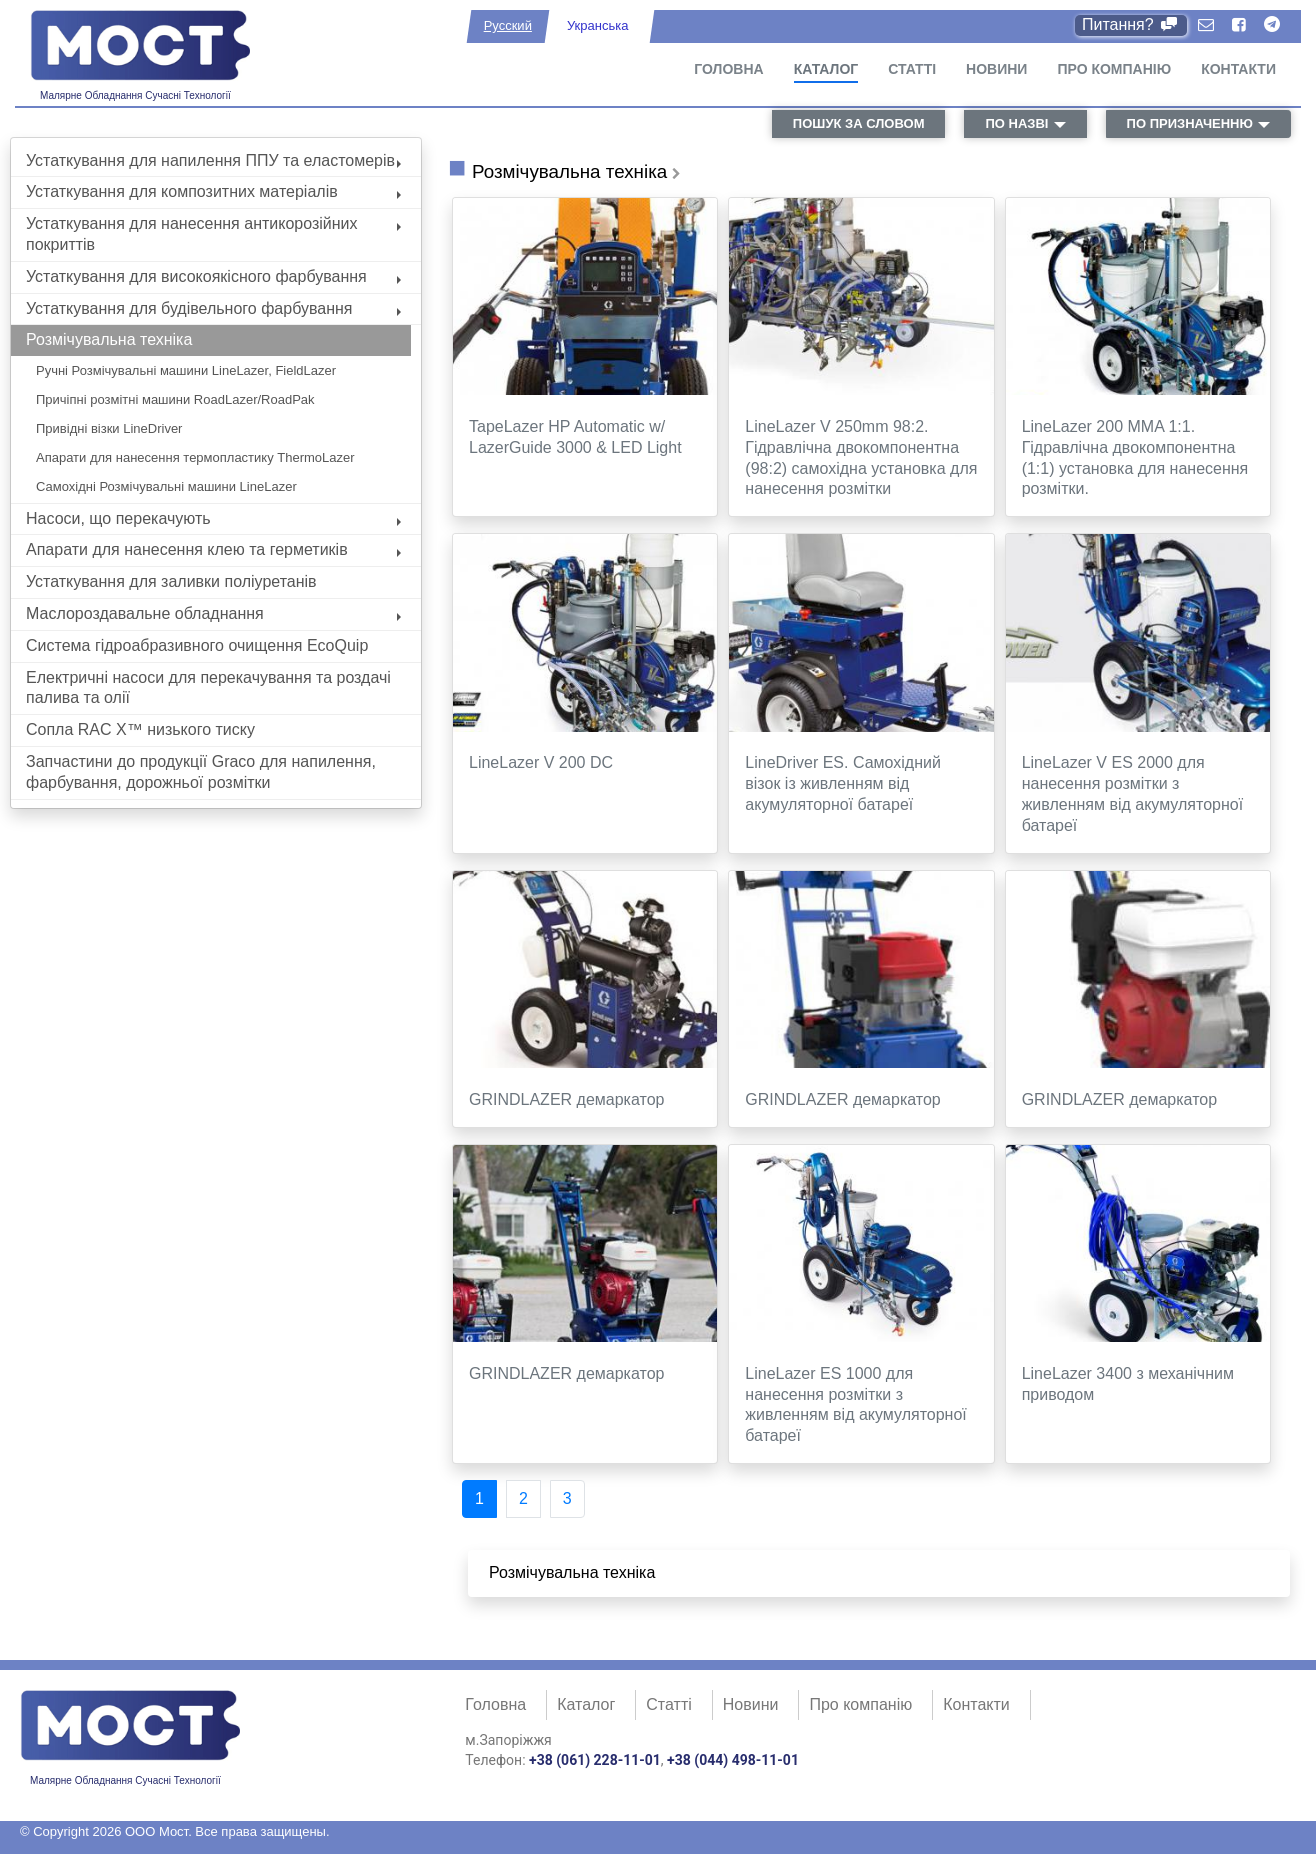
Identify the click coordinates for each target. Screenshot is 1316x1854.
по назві (1016, 123)
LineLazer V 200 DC (541, 762)
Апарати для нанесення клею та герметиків (213, 549)
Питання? (1131, 24)
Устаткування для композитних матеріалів (213, 191)
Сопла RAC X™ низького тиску (140, 729)
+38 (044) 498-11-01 (733, 1760)
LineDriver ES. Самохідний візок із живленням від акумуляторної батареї (843, 783)
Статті (912, 69)
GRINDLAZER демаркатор (566, 1099)
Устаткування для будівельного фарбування (213, 308)
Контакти (1238, 69)
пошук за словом (859, 123)
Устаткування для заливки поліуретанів (171, 581)
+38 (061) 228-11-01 (595, 1760)
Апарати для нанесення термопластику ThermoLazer (195, 457)
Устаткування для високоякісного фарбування (213, 276)
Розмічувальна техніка (109, 339)
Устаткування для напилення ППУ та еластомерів (213, 160)
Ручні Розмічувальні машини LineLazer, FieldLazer (186, 370)
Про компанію (1114, 69)
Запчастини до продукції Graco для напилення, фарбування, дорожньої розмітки (201, 772)
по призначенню (1190, 123)
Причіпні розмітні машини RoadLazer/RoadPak (175, 399)
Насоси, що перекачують (213, 518)
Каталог (826, 69)
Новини (996, 69)
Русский (508, 25)
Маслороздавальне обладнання (213, 613)
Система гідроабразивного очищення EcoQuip (197, 645)
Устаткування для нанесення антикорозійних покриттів (213, 234)
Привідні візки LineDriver (109, 428)
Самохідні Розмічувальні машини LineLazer (166, 486)
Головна (728, 69)
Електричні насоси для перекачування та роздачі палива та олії (208, 688)
